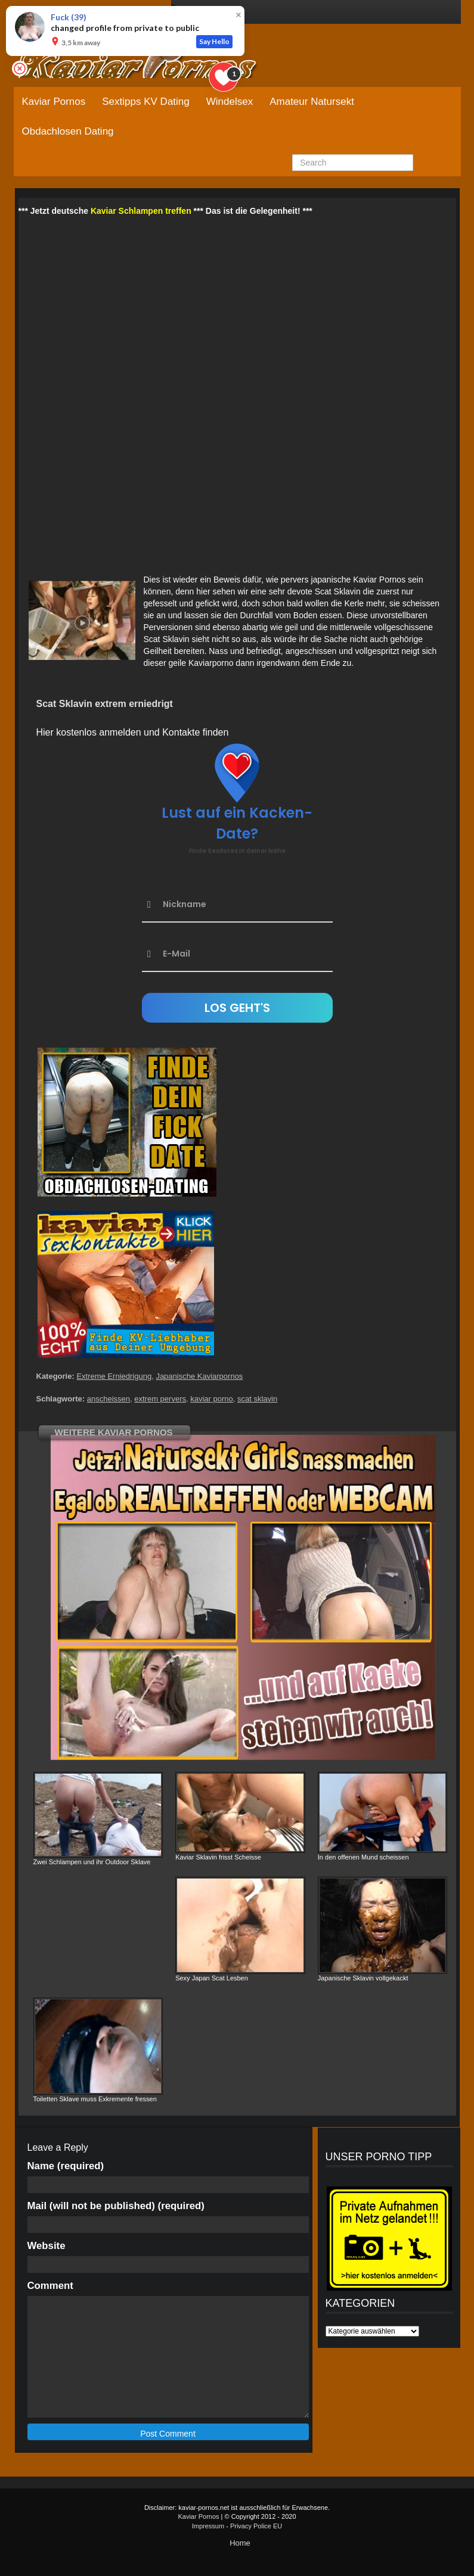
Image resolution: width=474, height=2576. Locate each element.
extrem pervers (160, 1398)
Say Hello (214, 41)
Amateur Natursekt (311, 101)
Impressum (208, 2526)
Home (240, 2542)
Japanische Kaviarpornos (199, 1376)
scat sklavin (257, 1398)
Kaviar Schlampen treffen (141, 211)
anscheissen (108, 1398)
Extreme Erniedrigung (113, 1376)
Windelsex (229, 101)
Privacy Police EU (256, 2526)
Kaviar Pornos (54, 101)
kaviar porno (211, 1398)
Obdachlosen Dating (68, 131)
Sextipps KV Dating (145, 101)
